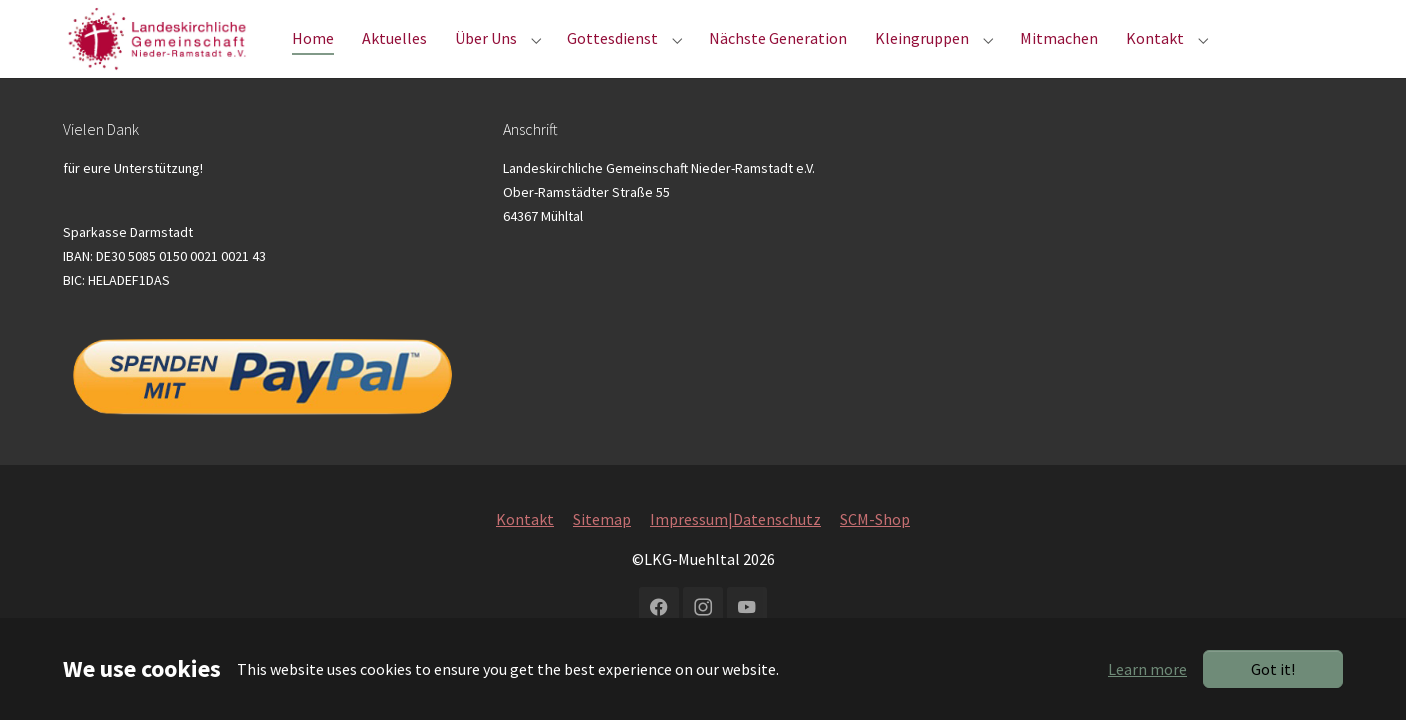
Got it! (1273, 669)
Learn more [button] (1147, 669)
